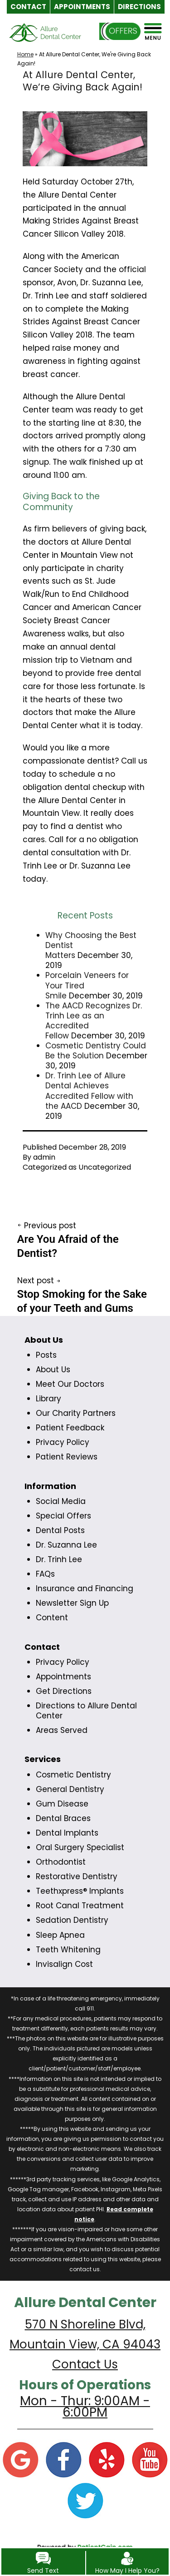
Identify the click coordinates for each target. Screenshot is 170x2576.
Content (52, 1617)
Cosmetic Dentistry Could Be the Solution (95, 1050)
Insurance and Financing (84, 1588)
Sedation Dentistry (72, 1920)
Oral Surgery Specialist (80, 1847)
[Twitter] (85, 2500)
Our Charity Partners (76, 1413)
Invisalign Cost (64, 1964)
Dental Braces (63, 1818)
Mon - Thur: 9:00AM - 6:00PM (85, 2406)
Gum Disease (62, 1803)
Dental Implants (67, 1832)
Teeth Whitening (68, 1949)
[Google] (20, 2459)
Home (25, 54)
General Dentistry (70, 1789)
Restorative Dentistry (76, 1876)
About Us (53, 1369)
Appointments (63, 1676)
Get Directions (64, 1691)
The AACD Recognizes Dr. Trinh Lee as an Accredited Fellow (93, 1020)
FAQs (45, 1573)
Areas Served (61, 1730)
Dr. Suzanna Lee (66, 1544)
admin (44, 1157)
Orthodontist (61, 1861)
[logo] (45, 39)
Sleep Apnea (60, 1935)
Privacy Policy (62, 1442)
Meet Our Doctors (70, 1384)
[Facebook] (63, 2459)
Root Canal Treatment (80, 1905)
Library (48, 1398)
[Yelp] (106, 2459)
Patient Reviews (66, 1456)
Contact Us (85, 2364)
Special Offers (63, 1515)
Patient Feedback (70, 1427)
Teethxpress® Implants (80, 1891)
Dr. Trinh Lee (59, 1559)
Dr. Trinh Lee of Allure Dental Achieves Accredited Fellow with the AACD (89, 1090)
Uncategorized (104, 1167)
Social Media (61, 1501)
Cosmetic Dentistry (73, 1774)
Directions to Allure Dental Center (86, 1710)
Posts (46, 1355)
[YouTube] (149, 2459)
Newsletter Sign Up (72, 1603)
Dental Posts (60, 1530)
